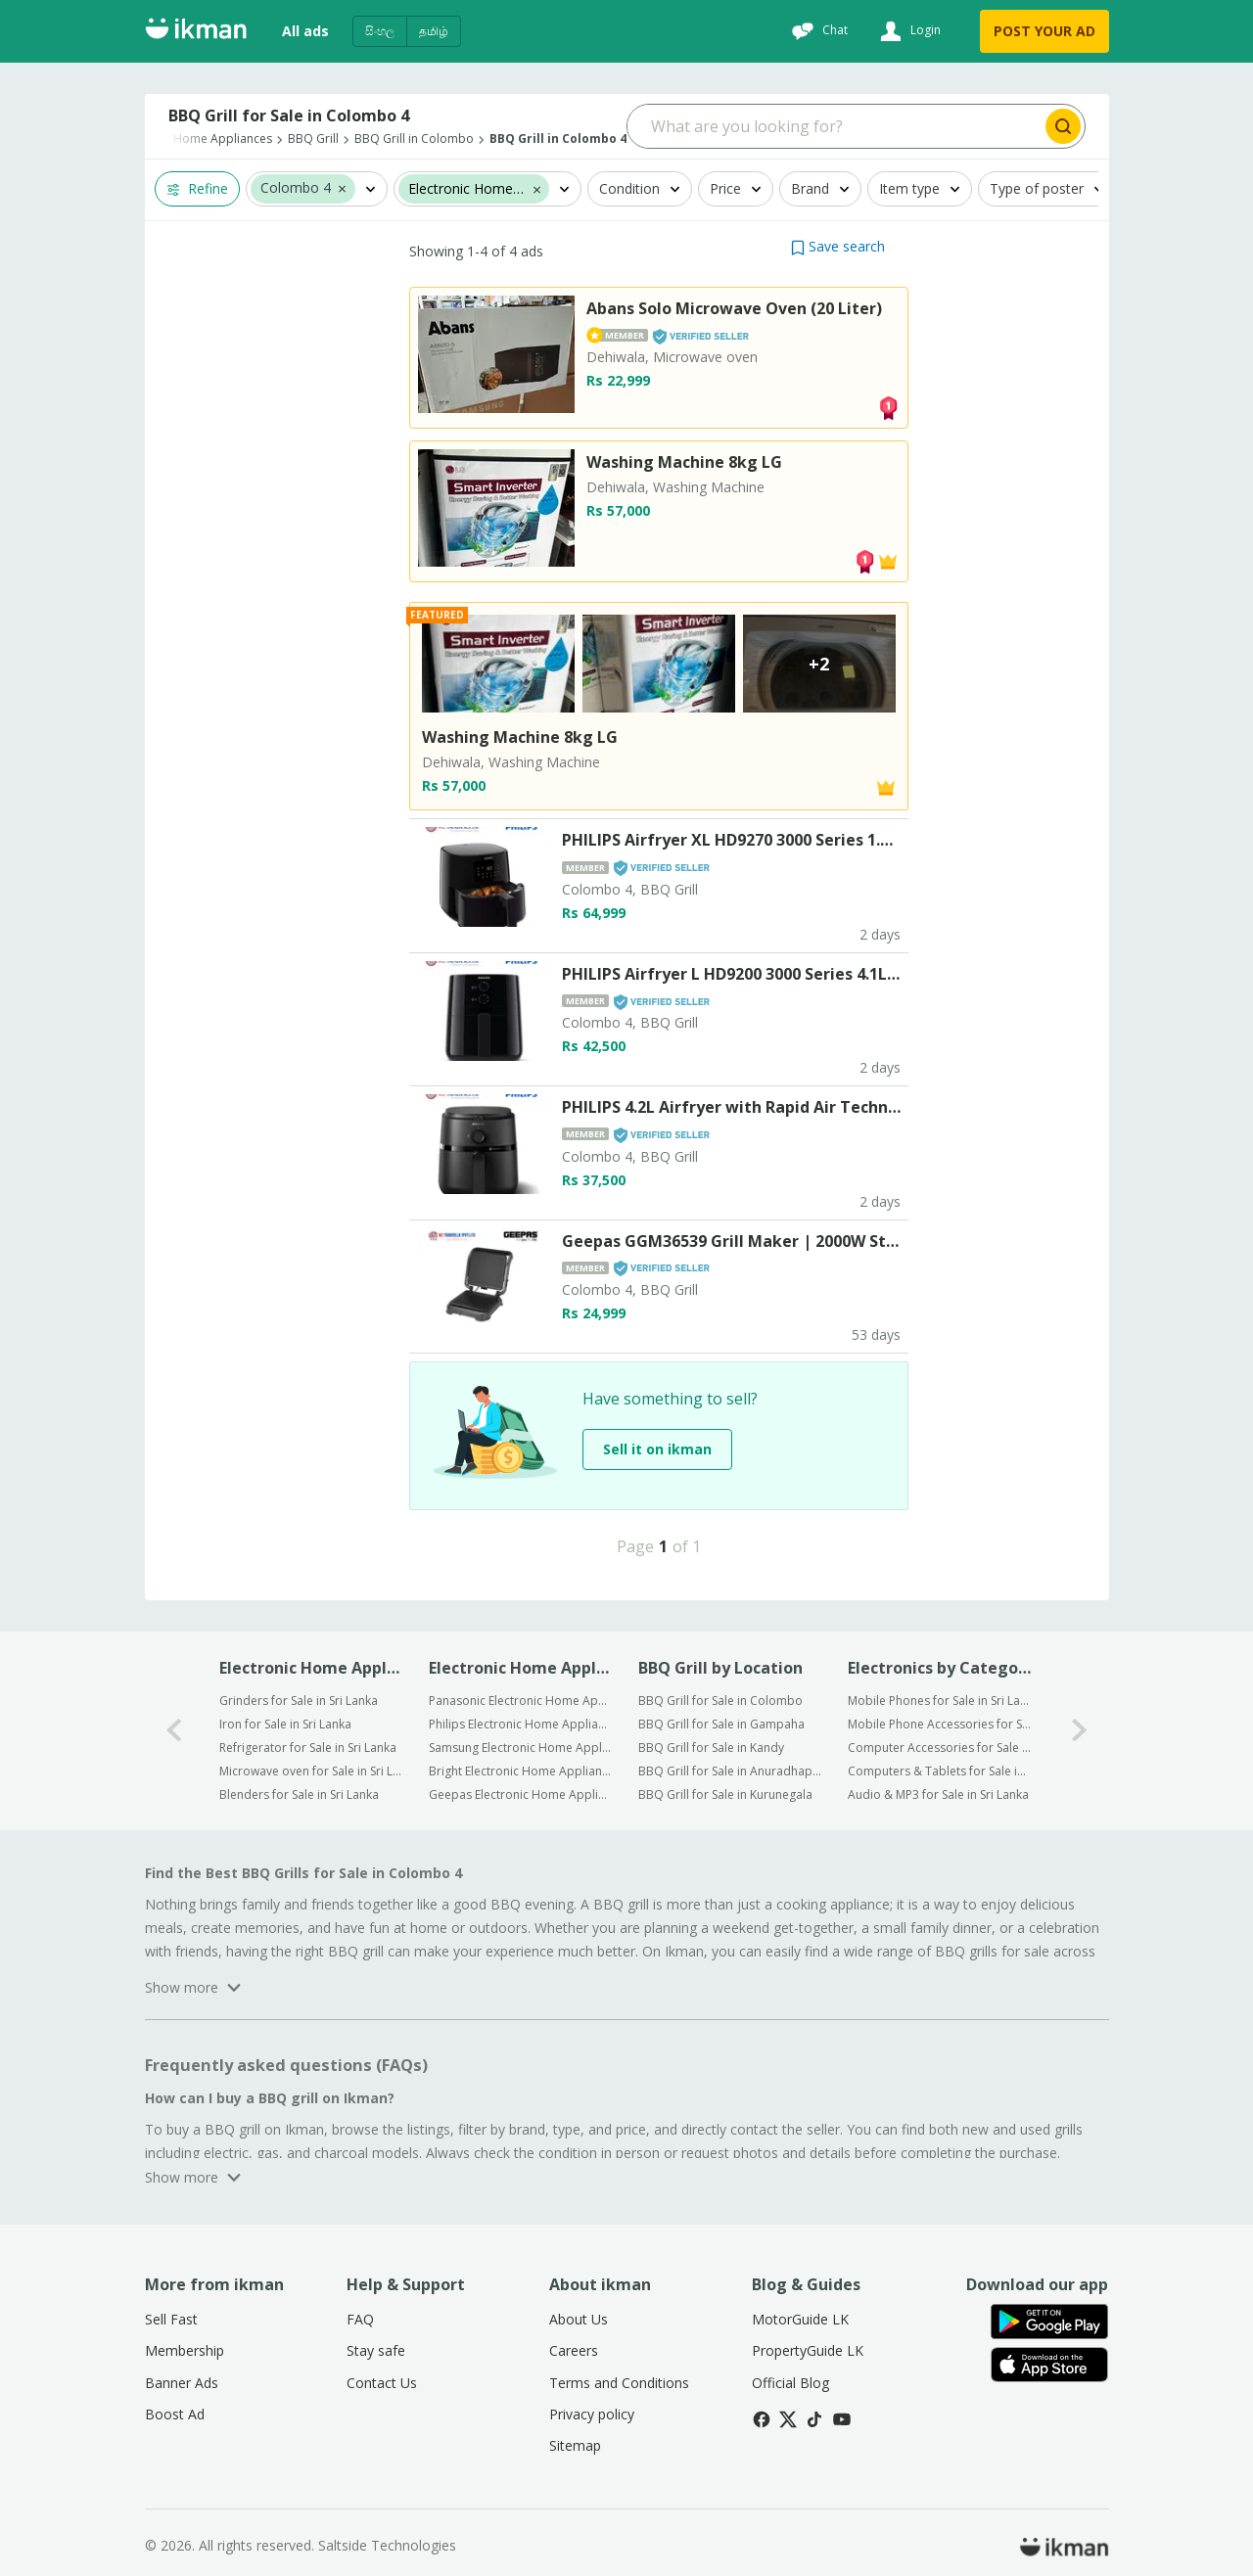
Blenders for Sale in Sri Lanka (299, 1794)
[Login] (908, 31)
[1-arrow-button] (1079, 1731)
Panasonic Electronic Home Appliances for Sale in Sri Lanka (520, 1700)
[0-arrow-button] (174, 1731)
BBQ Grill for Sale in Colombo (720, 1700)
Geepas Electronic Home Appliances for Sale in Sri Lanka (520, 1794)
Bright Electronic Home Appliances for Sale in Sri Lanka (520, 1771)
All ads (305, 31)
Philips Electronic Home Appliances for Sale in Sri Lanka (520, 1724)
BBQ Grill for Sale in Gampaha (721, 1724)
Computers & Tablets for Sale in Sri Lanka (939, 1771)
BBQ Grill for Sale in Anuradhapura (729, 1771)
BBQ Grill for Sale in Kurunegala (725, 1794)
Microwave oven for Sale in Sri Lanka (310, 1771)
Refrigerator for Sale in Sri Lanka (307, 1747)
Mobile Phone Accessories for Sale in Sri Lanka (939, 1724)
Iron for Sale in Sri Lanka (285, 1724)
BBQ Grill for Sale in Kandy (711, 1747)
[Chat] (817, 31)
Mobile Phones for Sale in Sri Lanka (939, 1700)
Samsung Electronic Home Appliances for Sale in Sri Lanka (520, 1747)
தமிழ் (433, 31)
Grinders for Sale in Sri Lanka (298, 1700)
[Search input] (834, 126)
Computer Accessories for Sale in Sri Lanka (939, 1747)
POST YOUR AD (1044, 31)
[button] (342, 188)
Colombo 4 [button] (295, 188)
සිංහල (379, 31)
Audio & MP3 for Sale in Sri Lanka (938, 1794)
